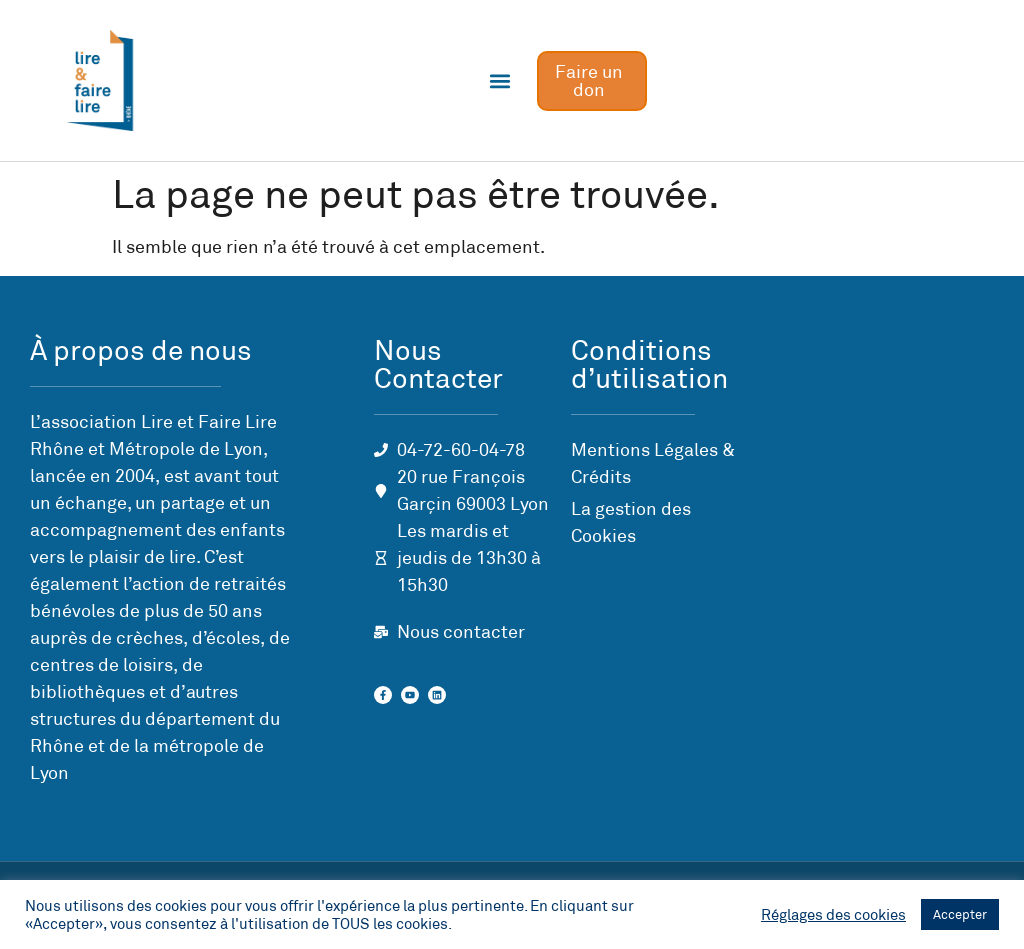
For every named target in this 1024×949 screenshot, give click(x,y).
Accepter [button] (960, 914)
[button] (500, 80)
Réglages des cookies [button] (833, 915)
